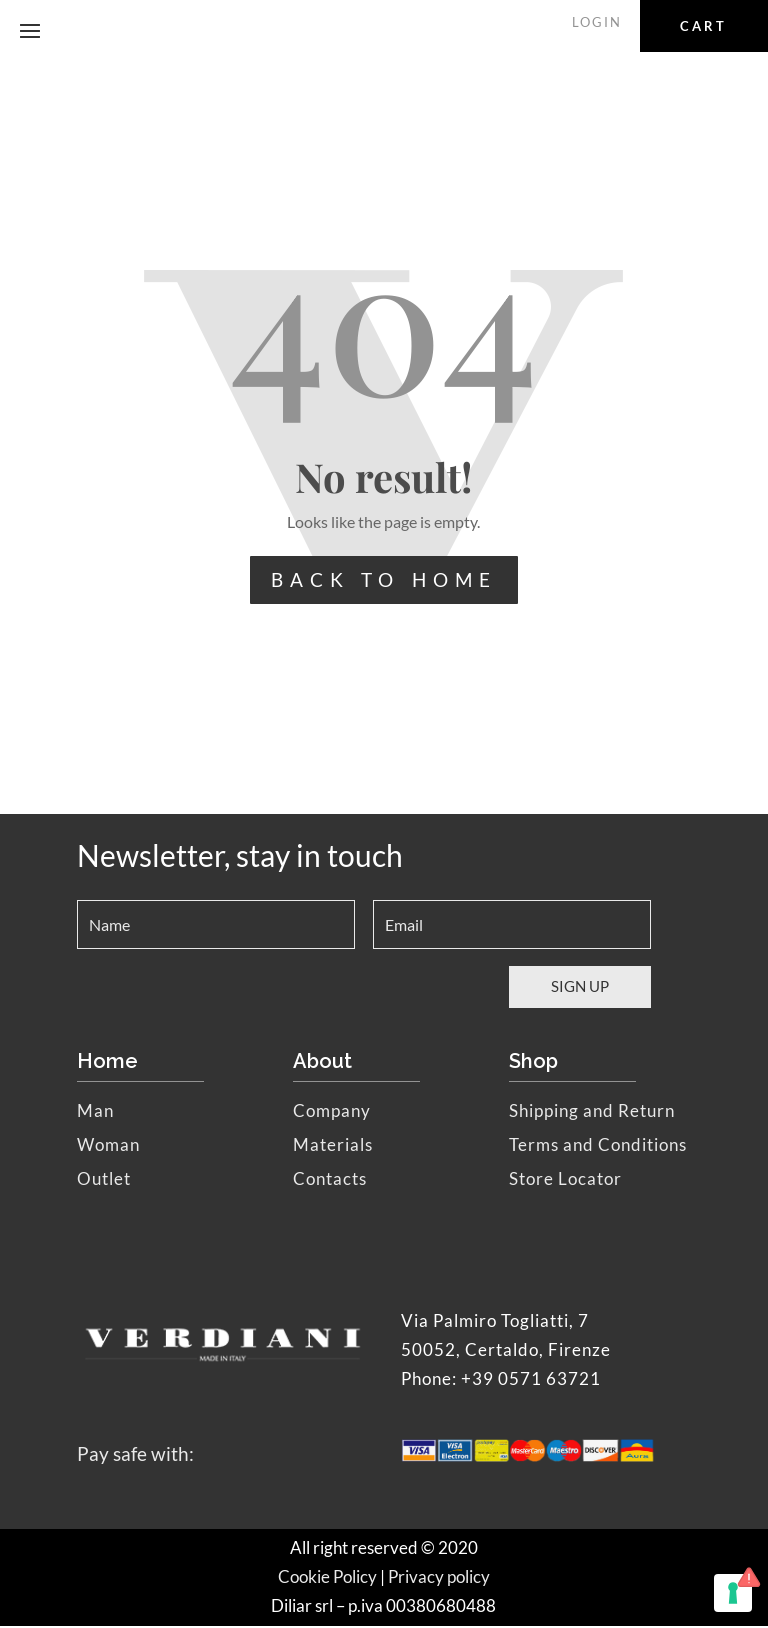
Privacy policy (439, 1578)
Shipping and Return (592, 1112)
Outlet (104, 1180)
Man (95, 1112)
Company (332, 1112)
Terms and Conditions (598, 1146)
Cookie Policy (327, 1578)
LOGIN (599, 22)
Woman (108, 1146)
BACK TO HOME (383, 581)
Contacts (330, 1180)
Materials (333, 1146)
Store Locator (565, 1180)
